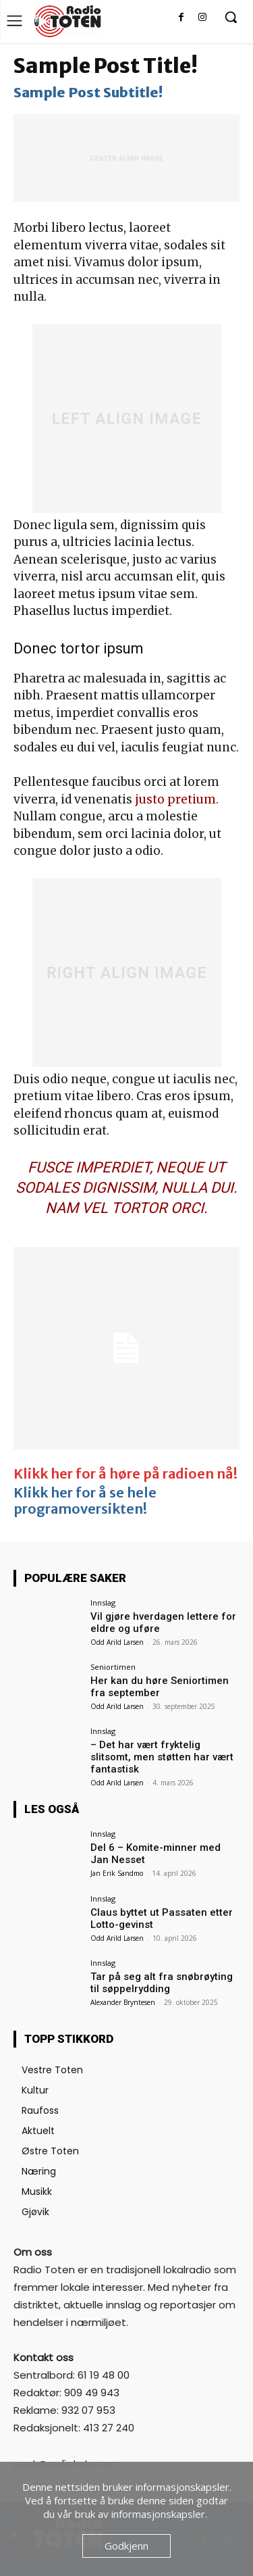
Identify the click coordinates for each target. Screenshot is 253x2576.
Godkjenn (126, 2545)
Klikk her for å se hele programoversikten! (85, 1500)
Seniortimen (113, 1666)
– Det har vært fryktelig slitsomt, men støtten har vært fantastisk (161, 1757)
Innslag (102, 1602)
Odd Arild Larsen (117, 1642)
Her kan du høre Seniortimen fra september (159, 1687)
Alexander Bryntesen (122, 2002)
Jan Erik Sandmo (116, 1873)
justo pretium (175, 799)
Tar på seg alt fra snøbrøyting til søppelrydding (161, 1983)
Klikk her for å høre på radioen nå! (125, 1473)
